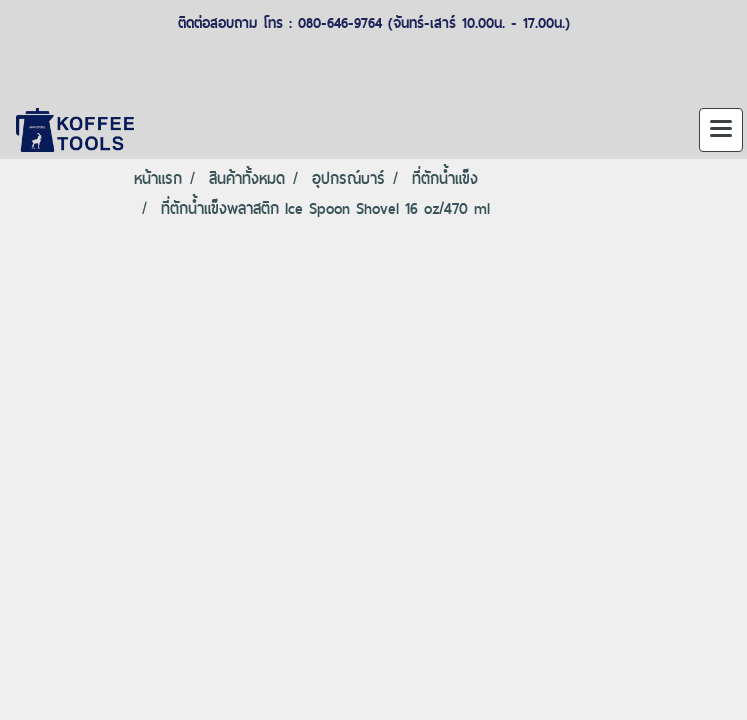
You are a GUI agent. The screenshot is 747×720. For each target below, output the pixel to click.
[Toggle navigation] (721, 130)
